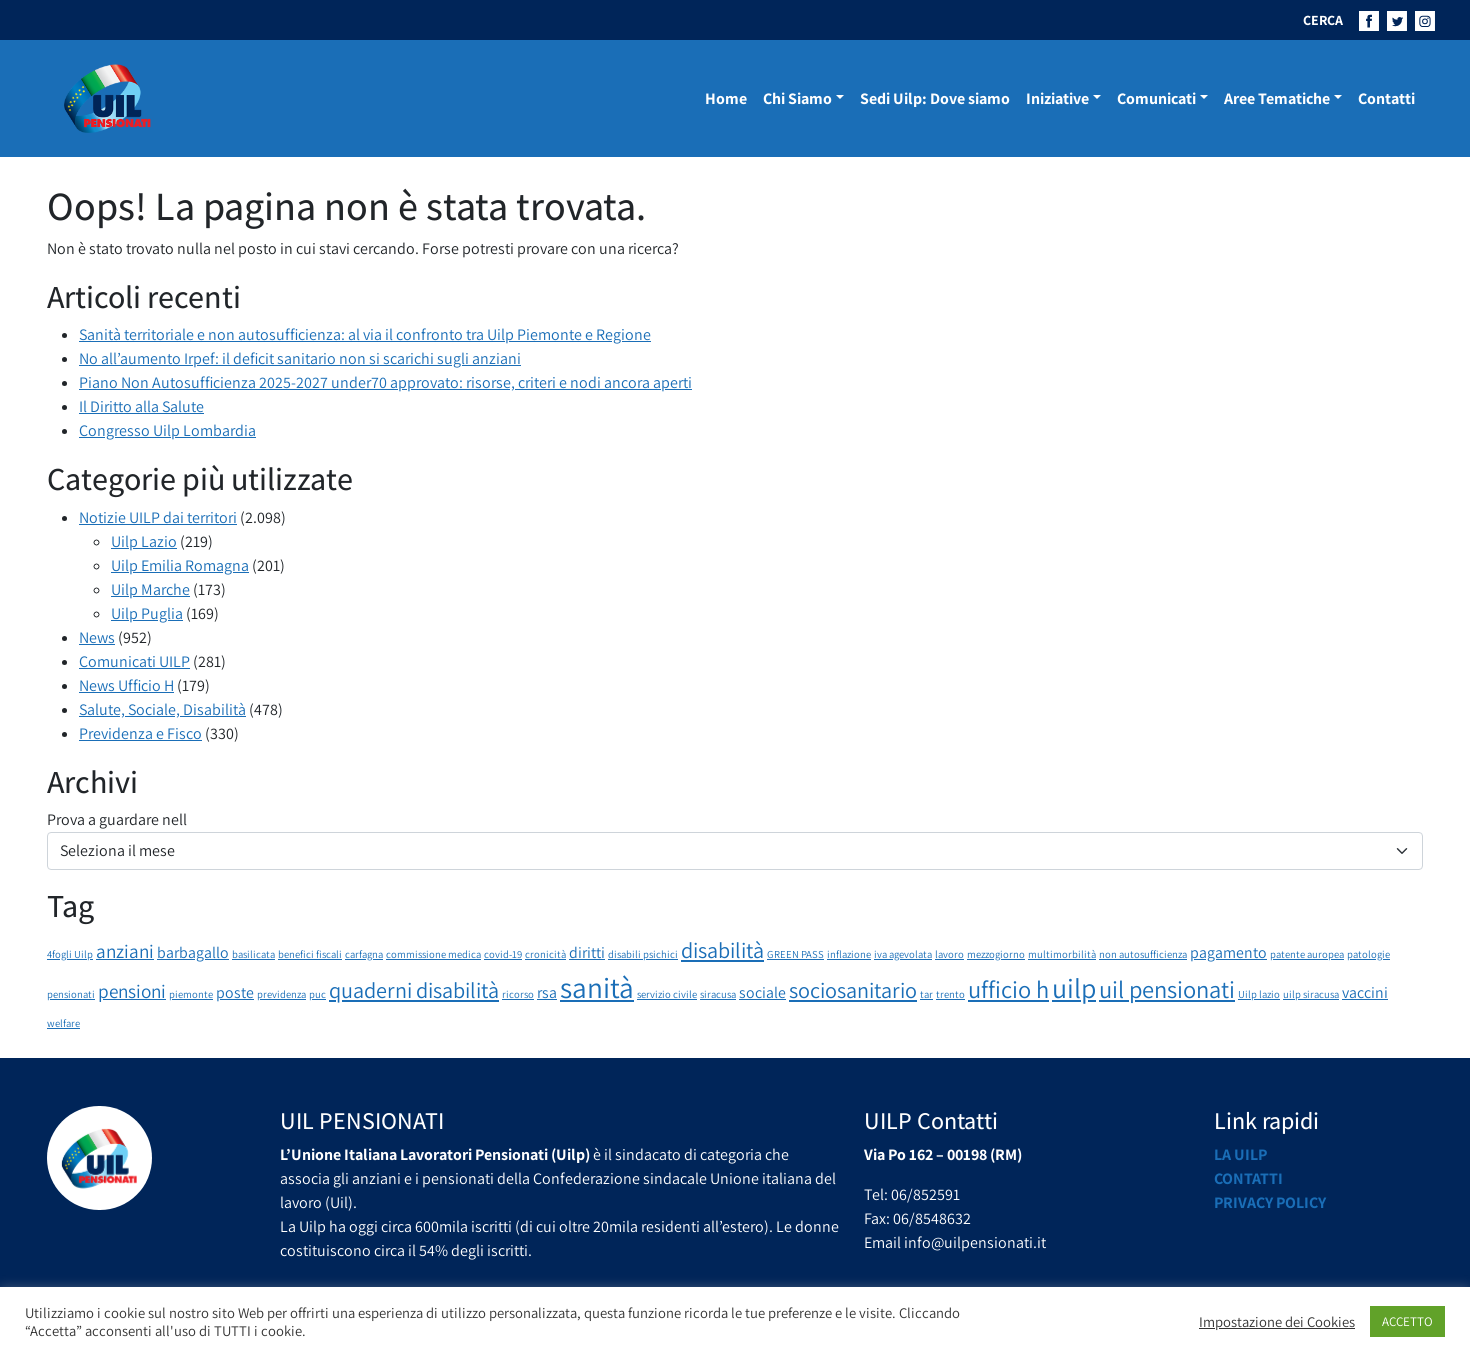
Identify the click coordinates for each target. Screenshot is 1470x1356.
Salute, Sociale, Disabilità (162, 709)
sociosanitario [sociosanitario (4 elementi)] (853, 989)
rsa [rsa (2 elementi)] (547, 992)
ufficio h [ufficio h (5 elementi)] (1008, 989)
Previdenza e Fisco (140, 733)
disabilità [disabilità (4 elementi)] (722, 949)
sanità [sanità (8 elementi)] (597, 987)
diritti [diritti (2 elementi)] (587, 952)
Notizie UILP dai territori (158, 517)
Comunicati (1156, 98)
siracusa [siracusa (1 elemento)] (718, 994)
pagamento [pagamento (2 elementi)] (1228, 952)
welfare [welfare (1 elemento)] (63, 1023)
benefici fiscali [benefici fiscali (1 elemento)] (310, 954)
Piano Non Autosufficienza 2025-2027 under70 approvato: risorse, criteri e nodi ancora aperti (385, 382)
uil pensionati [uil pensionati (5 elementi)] (1167, 989)
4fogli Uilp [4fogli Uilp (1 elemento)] (70, 954)
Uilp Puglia (147, 613)
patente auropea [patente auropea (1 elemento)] (1307, 954)
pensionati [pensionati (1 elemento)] (71, 994)
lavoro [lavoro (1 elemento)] (949, 954)
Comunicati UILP (134, 661)
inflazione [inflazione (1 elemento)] (849, 954)
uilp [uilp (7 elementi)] (1074, 988)
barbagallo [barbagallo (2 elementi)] (193, 952)
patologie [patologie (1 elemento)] (1368, 954)
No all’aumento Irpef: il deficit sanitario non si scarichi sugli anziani (300, 358)
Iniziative (1057, 98)
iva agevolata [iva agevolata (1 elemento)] (903, 954)
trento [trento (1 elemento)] (950, 994)
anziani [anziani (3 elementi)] (125, 951)
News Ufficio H (126, 685)
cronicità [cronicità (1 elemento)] (545, 954)
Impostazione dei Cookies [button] (1277, 1322)
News (97, 637)
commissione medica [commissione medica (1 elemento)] (433, 954)
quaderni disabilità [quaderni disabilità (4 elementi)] (414, 989)
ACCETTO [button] (1407, 1321)
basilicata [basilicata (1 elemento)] (253, 954)
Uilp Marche (150, 589)
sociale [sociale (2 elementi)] (762, 992)
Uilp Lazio (144, 541)
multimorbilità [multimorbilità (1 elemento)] (1062, 954)
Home (726, 98)
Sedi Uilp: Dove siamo (935, 98)
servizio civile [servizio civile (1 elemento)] (667, 994)
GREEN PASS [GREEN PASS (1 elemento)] (795, 954)
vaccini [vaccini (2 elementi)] (1365, 992)
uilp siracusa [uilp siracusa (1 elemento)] (1311, 994)
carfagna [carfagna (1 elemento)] (364, 954)
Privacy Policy (1270, 1202)
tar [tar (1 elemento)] (926, 994)
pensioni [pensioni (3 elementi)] (132, 991)
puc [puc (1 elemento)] (317, 994)
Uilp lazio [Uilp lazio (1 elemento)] (1259, 994)
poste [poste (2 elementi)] (235, 992)
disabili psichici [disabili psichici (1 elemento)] (643, 954)
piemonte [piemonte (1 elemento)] (191, 994)
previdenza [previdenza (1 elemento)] (281, 994)
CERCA (1323, 20)
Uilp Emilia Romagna (180, 565)
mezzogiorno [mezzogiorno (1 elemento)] (996, 954)
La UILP (1240, 1154)
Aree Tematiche (1277, 98)
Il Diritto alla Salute (141, 406)
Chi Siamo (797, 98)
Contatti (1386, 98)
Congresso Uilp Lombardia (167, 430)
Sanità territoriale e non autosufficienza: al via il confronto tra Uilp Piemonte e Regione (365, 334)
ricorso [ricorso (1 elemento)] (518, 994)
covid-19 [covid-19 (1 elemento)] (503, 954)
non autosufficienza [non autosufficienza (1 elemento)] (1143, 954)
